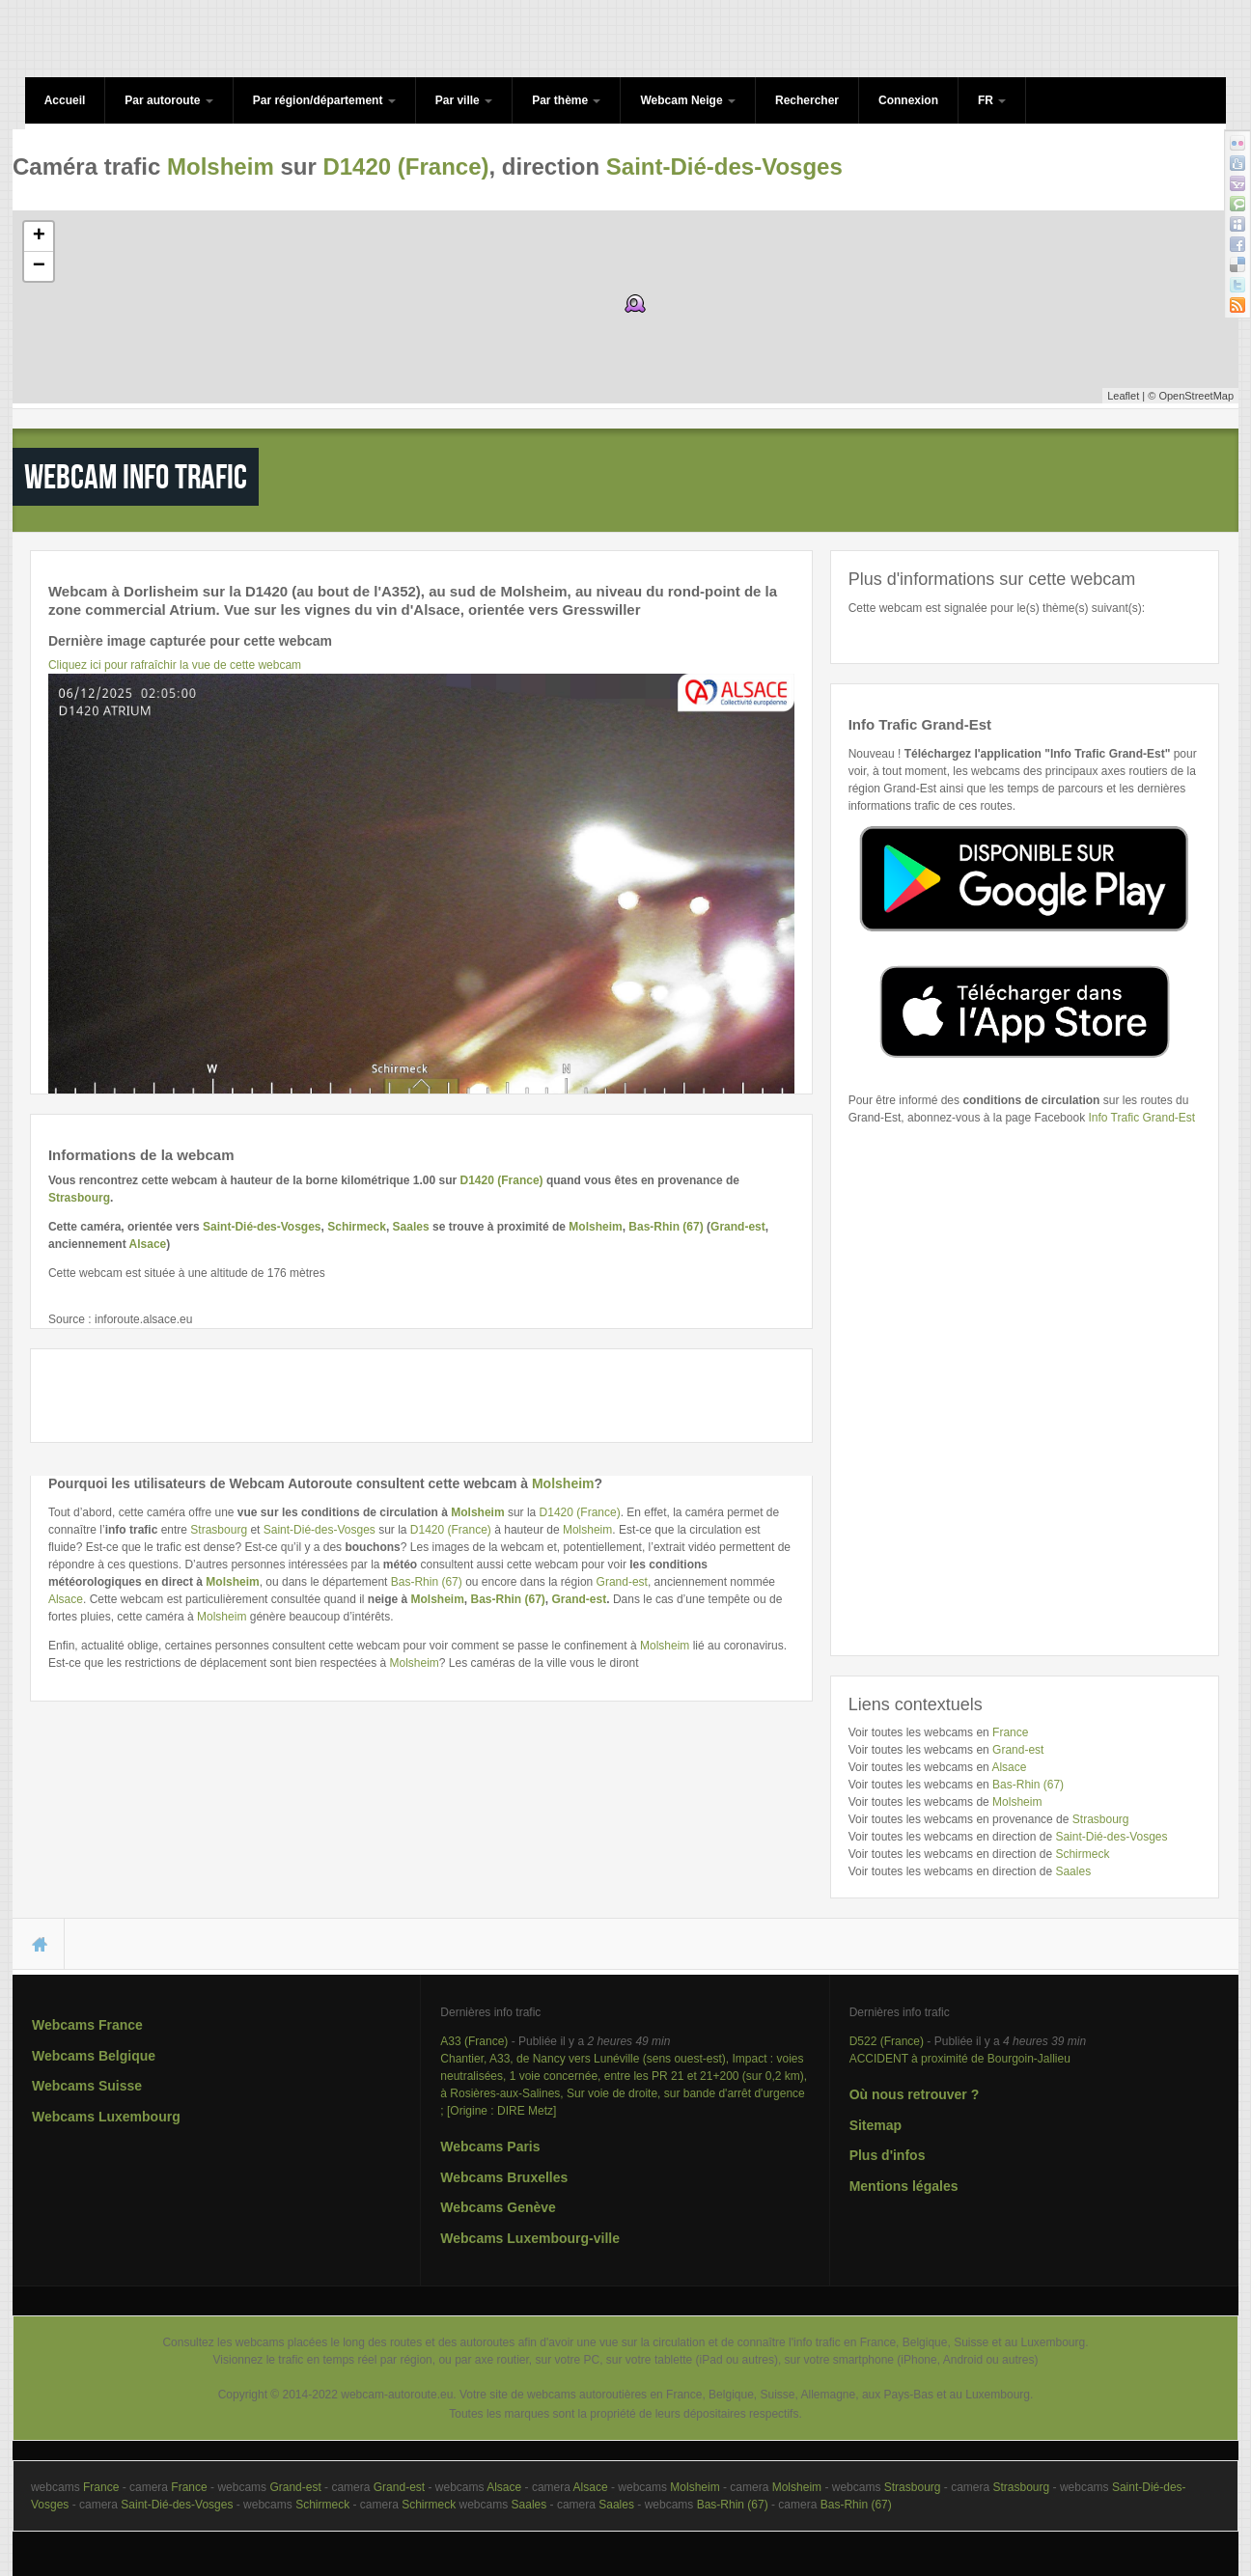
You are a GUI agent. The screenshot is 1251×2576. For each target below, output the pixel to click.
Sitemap (875, 2125)
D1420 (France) (405, 166)
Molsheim (220, 166)
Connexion (908, 100)
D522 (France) (886, 2041)
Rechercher (807, 100)
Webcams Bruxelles (504, 2177)
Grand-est (737, 1226)
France (1010, 1732)
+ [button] (39, 236)
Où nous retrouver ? (914, 2094)
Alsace (148, 1244)
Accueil (65, 100)
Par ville (463, 100)
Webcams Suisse (87, 2085)
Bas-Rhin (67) (665, 1226)
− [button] (39, 266)
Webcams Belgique (93, 2056)
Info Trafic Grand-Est (1141, 1117)
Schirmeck (356, 1226)
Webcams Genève (498, 2207)
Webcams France (87, 2025)
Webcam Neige (687, 100)
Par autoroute (168, 100)
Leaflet (1123, 396)
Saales (411, 1226)
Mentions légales (904, 2186)
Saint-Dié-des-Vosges (724, 166)
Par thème (566, 100)
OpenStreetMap (1196, 396)
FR (992, 100)
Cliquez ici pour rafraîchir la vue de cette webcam (174, 665)
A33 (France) (474, 2041)
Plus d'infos (887, 2155)
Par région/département (324, 100)
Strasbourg (79, 1198)
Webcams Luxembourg (106, 2116)
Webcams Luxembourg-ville (530, 2238)
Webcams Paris (490, 2146)
